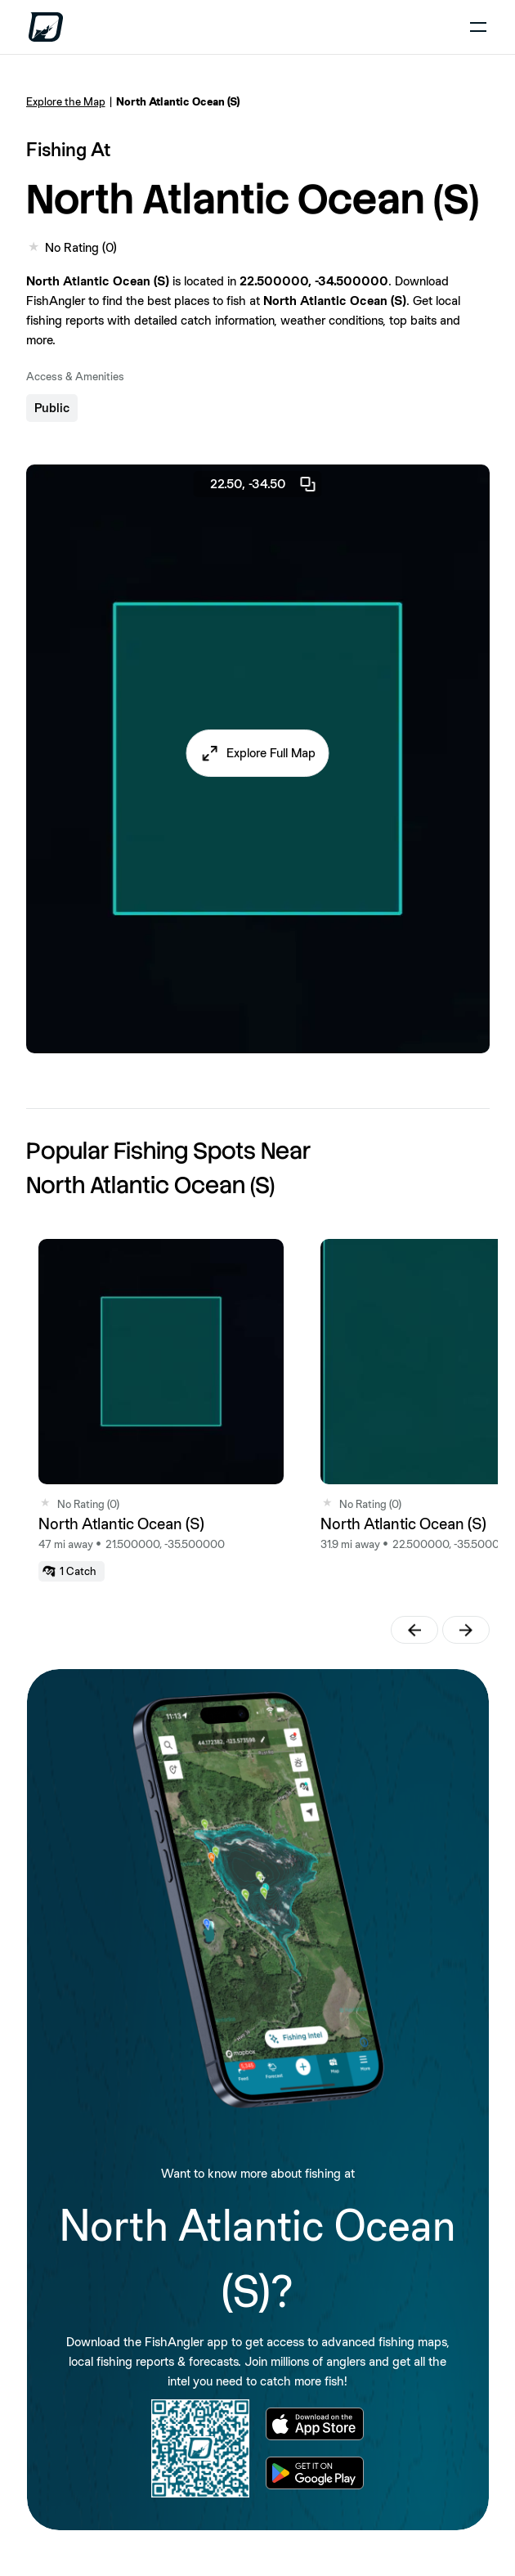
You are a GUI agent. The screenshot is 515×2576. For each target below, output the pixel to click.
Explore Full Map (271, 752)
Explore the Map (65, 101)
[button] (257, 753)
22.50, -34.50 (264, 484)
